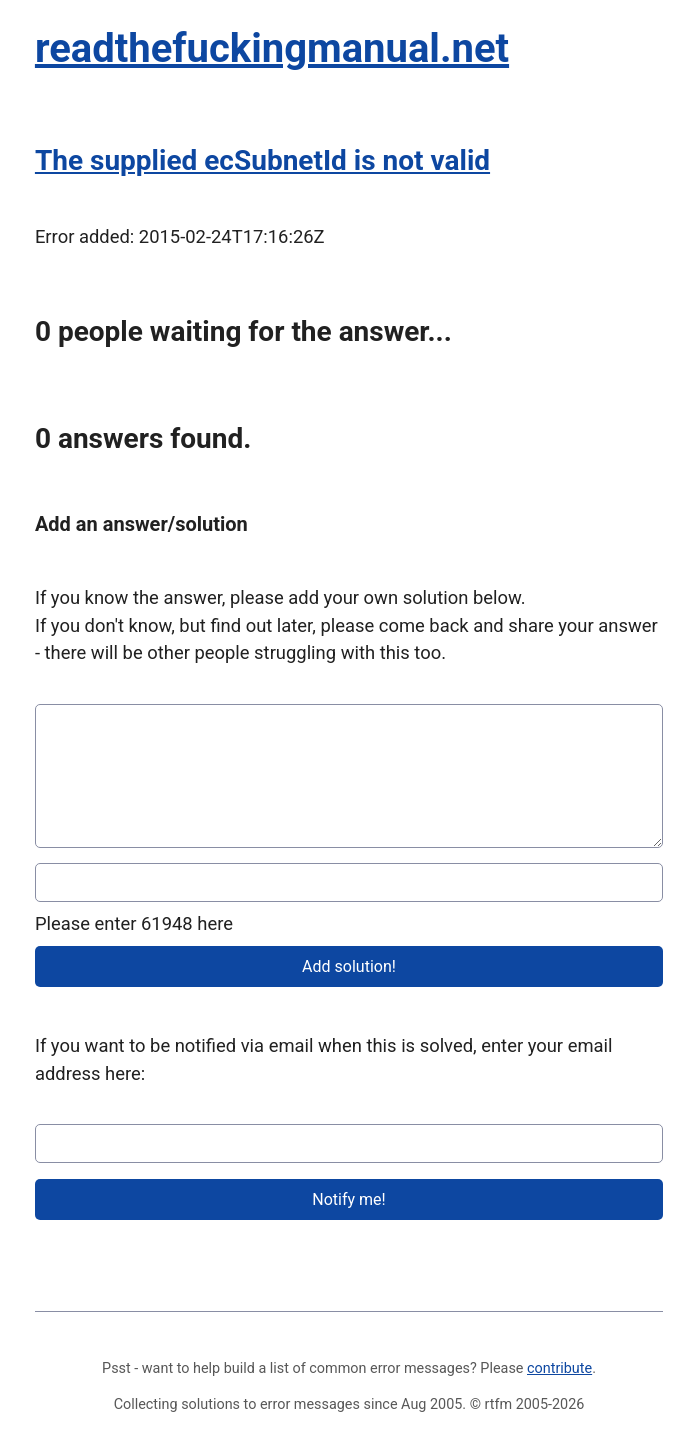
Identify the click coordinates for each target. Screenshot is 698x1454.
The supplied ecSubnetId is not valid (262, 160)
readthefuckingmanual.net (272, 48)
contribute (559, 1368)
